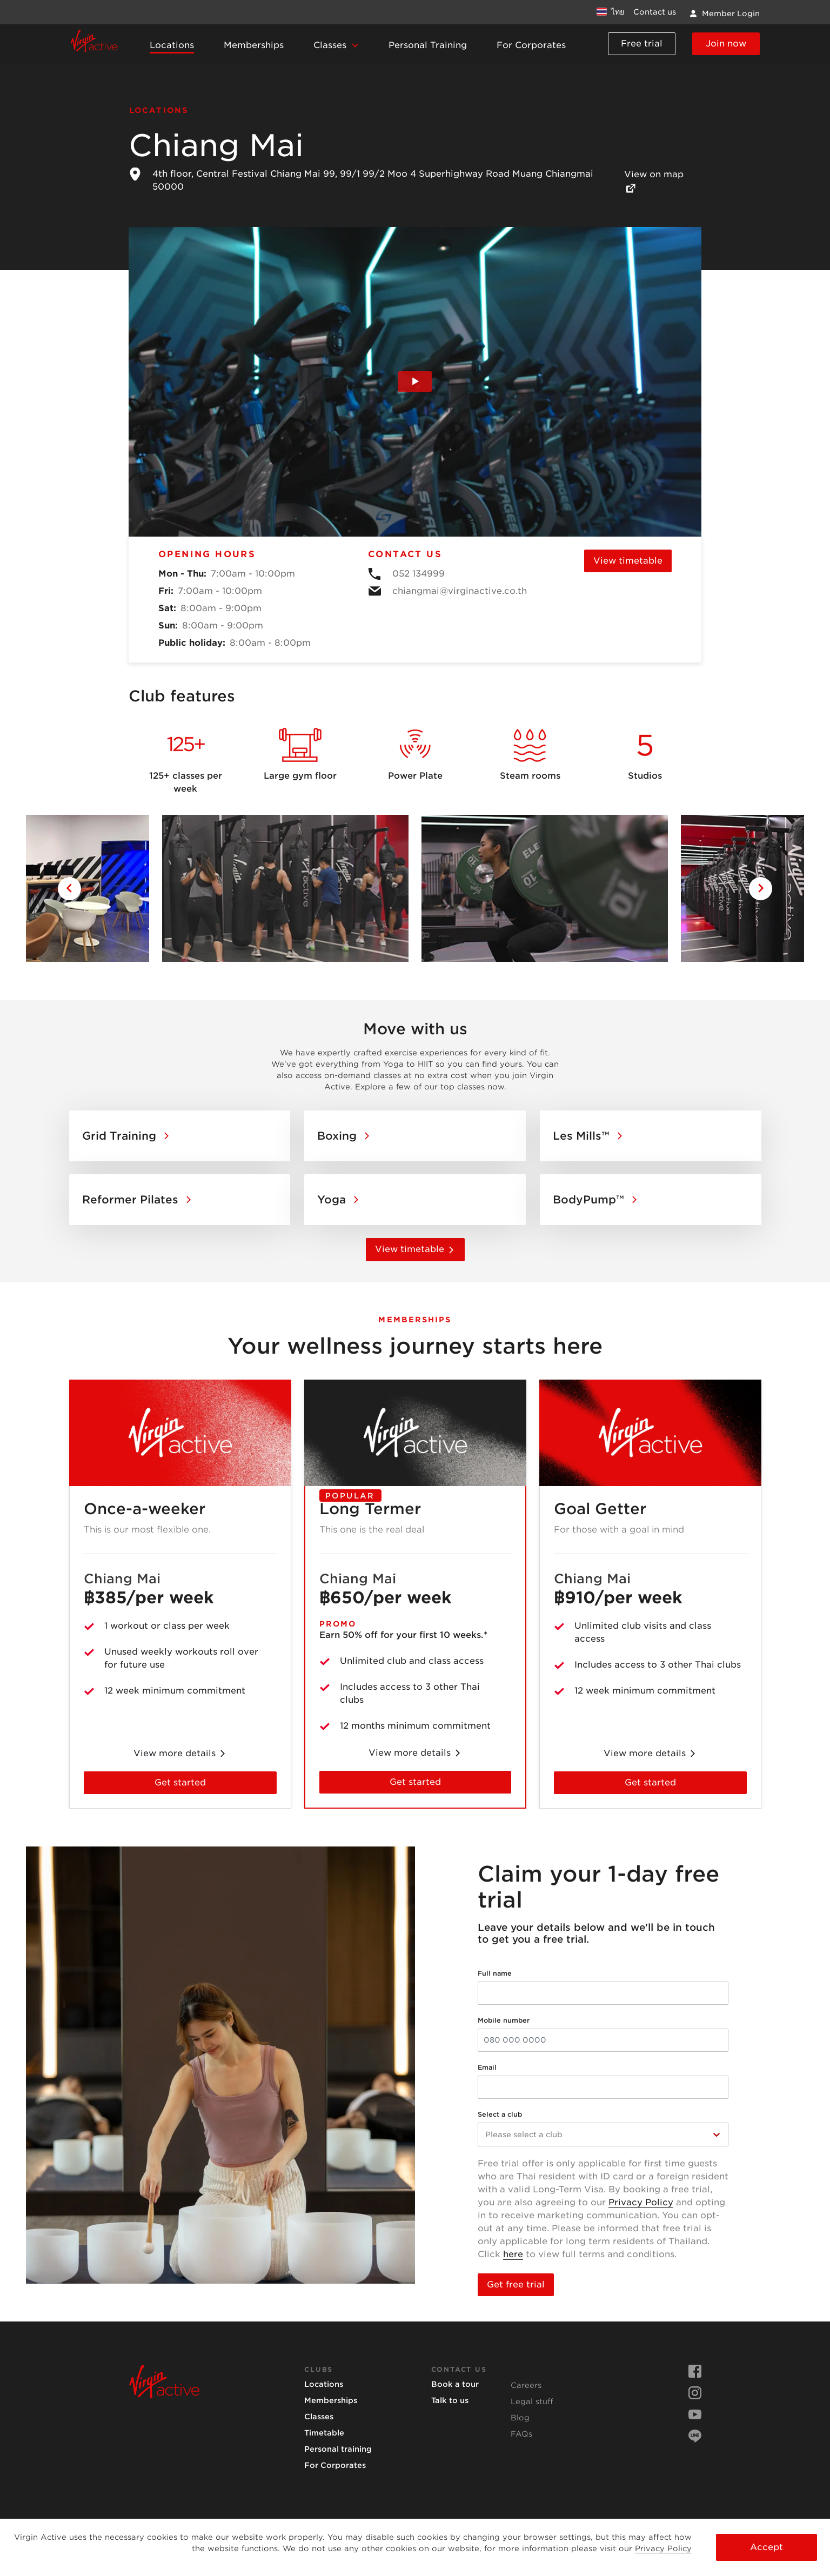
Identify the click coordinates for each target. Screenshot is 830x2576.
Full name (495, 1973)
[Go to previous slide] (69, 888)
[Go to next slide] (760, 888)
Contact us (654, 12)
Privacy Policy (640, 2202)
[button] (336, 46)
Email (487, 2067)
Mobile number (504, 2020)
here (513, 2254)
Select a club (500, 2114)
